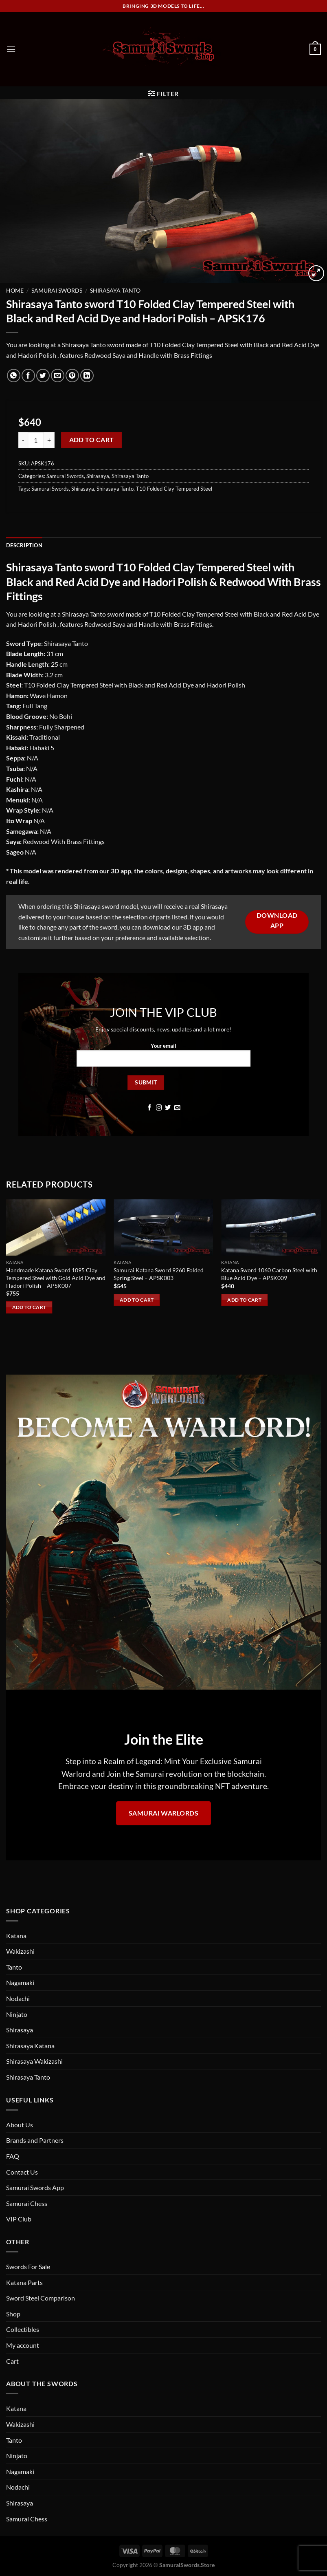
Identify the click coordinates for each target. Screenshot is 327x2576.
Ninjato (16, 2014)
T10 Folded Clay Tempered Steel (174, 488)
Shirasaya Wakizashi (34, 2061)
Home (15, 290)
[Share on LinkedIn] (87, 375)
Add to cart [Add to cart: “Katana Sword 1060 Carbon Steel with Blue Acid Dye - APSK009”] (244, 1299)
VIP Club (18, 2219)
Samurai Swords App (35, 2187)
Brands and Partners (35, 2140)
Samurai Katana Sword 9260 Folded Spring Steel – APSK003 (159, 1274)
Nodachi (18, 1998)
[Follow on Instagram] (159, 1108)
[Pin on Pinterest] (72, 375)
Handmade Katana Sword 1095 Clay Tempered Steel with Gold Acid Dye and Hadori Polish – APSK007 (55, 1278)
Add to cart (91, 439)
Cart (12, 2361)
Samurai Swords (56, 290)
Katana (16, 1935)
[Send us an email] (177, 1108)
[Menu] (11, 49)
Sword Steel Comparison (40, 2298)
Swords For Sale (28, 2266)
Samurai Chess (26, 2203)
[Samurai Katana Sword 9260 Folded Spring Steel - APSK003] (163, 1227)
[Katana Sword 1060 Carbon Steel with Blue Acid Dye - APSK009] (271, 1227)
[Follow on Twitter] (168, 1108)
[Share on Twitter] (43, 375)
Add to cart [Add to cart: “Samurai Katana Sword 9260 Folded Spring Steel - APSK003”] (137, 1299)
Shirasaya (97, 476)
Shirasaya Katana (30, 2045)
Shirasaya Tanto (115, 290)
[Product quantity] (36, 440)
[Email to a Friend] (57, 375)
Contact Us (22, 2172)
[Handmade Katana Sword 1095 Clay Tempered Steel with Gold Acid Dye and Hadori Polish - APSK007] (56, 1227)
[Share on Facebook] (28, 375)
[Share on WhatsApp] (13, 375)
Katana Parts (24, 2282)
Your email (164, 1057)
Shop (13, 2314)
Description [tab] (24, 545)
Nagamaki (20, 1982)
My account (22, 2345)
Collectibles (22, 2329)
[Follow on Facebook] (150, 1108)
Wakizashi (20, 1951)
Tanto (14, 1967)
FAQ (12, 2156)
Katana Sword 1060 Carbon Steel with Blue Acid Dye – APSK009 (269, 1274)
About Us (19, 2125)
